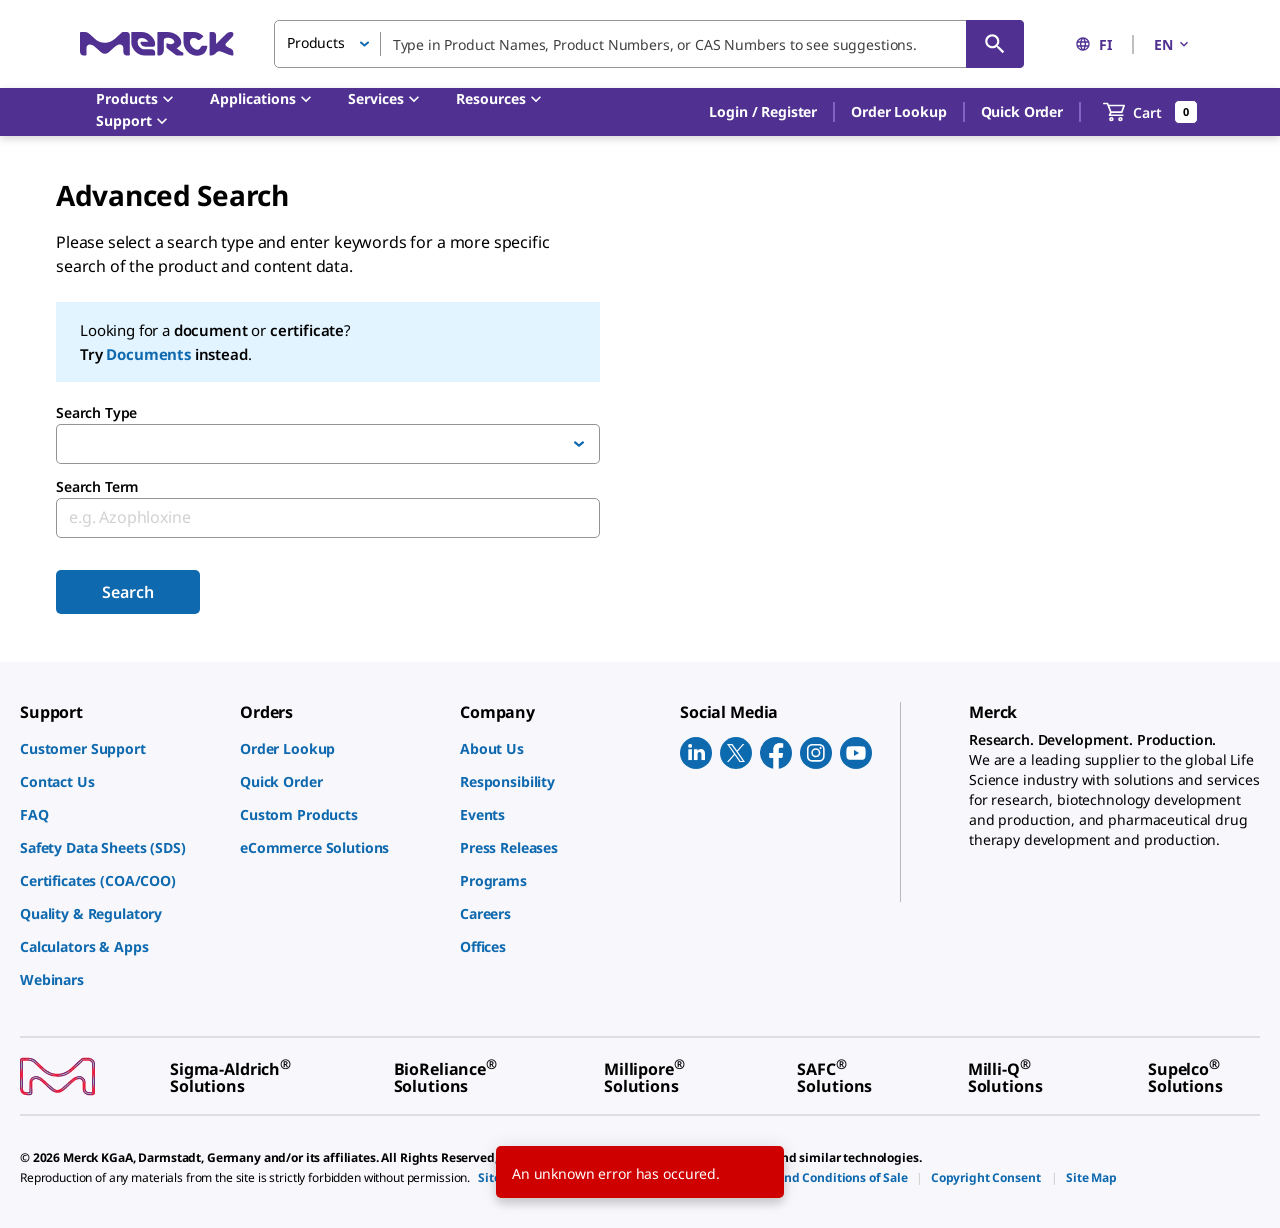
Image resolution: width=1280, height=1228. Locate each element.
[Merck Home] (157, 43)
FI (1093, 44)
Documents (148, 354)
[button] (763, 112)
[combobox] (649, 44)
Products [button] (316, 42)
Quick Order (1022, 111)
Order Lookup (898, 111)
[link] (120, 748)
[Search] (995, 44)
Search (127, 592)
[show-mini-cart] (1150, 112)
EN (1173, 44)
